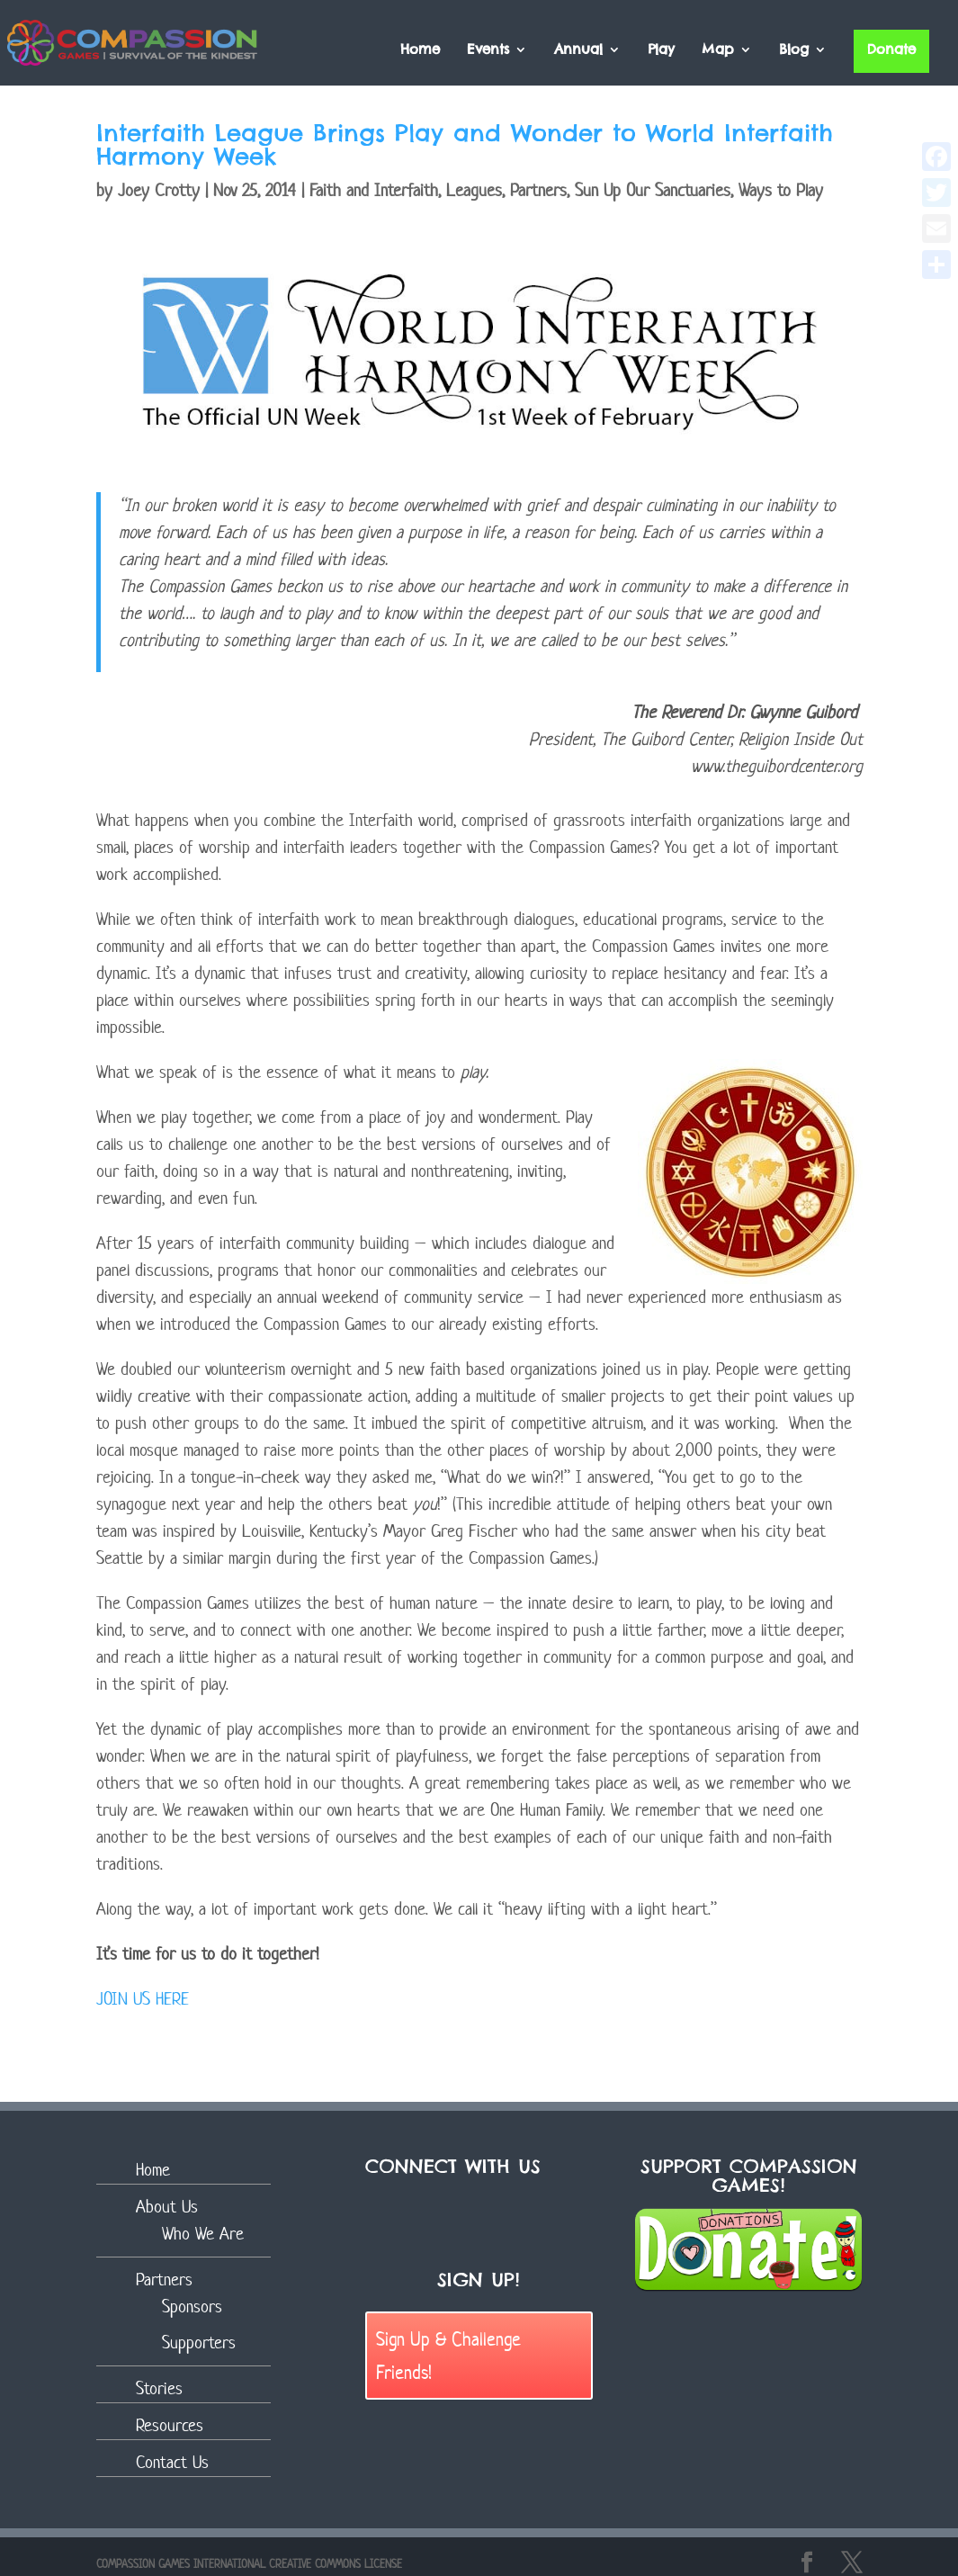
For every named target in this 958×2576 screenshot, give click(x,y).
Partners (538, 190)
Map (718, 50)
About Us (167, 2206)
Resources (169, 2425)
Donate (891, 49)
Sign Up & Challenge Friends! (448, 2355)
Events (488, 50)
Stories (159, 2388)
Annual (578, 50)
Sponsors (192, 2306)
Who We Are (203, 2233)
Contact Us (172, 2462)
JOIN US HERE (142, 1999)
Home (420, 50)
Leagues (474, 190)
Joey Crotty (159, 190)
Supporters (199, 2342)
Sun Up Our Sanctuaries (652, 190)
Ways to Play (781, 190)
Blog (794, 50)
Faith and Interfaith (373, 190)
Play (661, 50)
